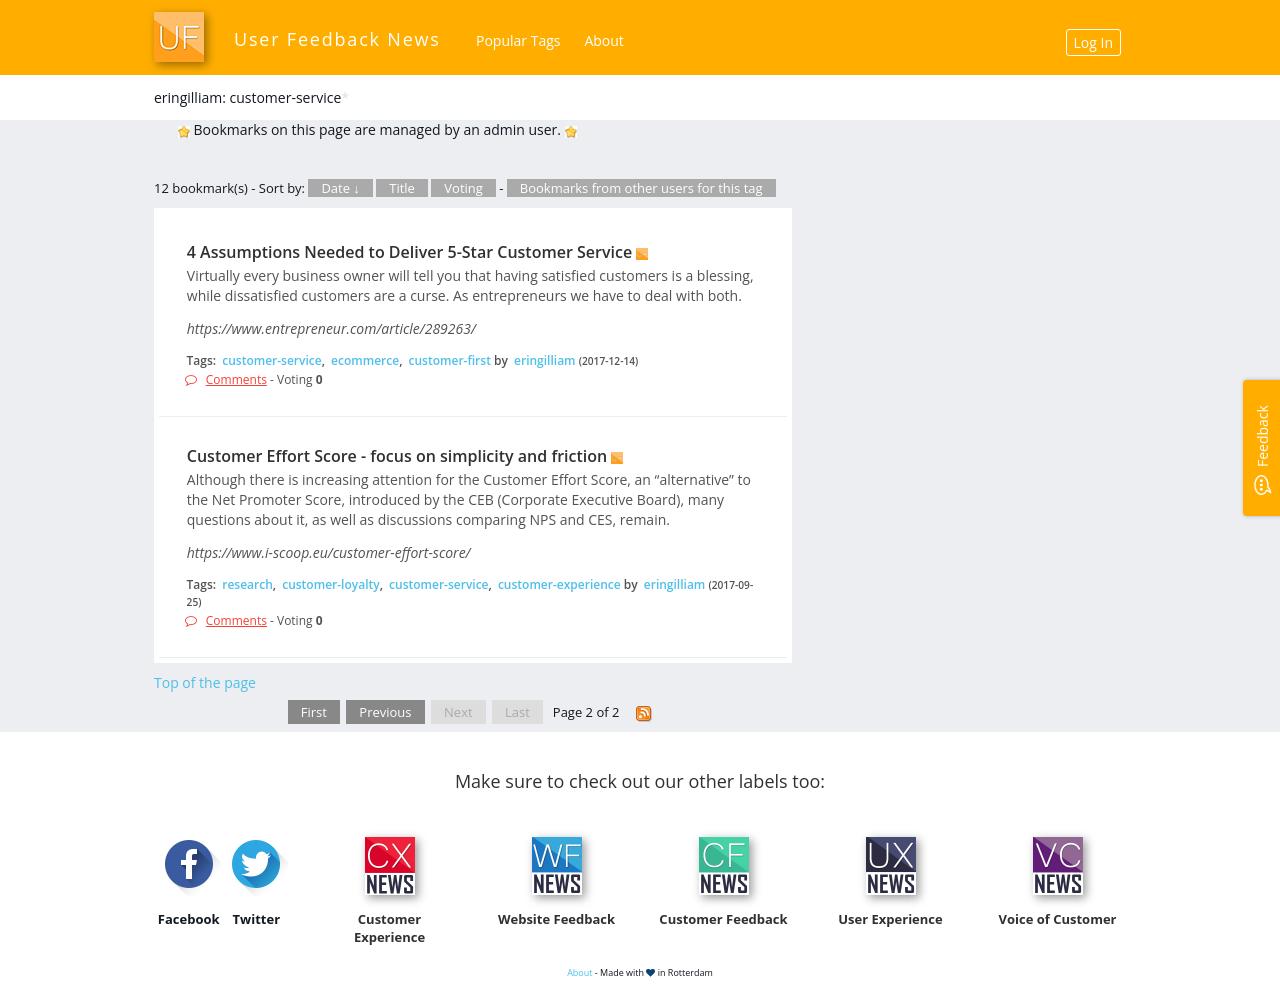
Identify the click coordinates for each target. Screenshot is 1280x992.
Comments (236, 379)
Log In (1093, 42)
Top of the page (205, 682)
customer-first (450, 360)
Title (402, 188)
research (247, 584)
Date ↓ (340, 188)
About (603, 40)
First (314, 712)
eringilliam (545, 360)
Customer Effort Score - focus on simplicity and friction (397, 456)
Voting (463, 188)
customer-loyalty (330, 584)
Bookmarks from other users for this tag (641, 188)
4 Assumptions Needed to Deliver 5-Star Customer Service (409, 252)
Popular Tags (518, 40)
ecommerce (365, 360)
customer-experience (559, 584)
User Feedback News (337, 39)
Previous (385, 712)
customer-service (271, 360)
